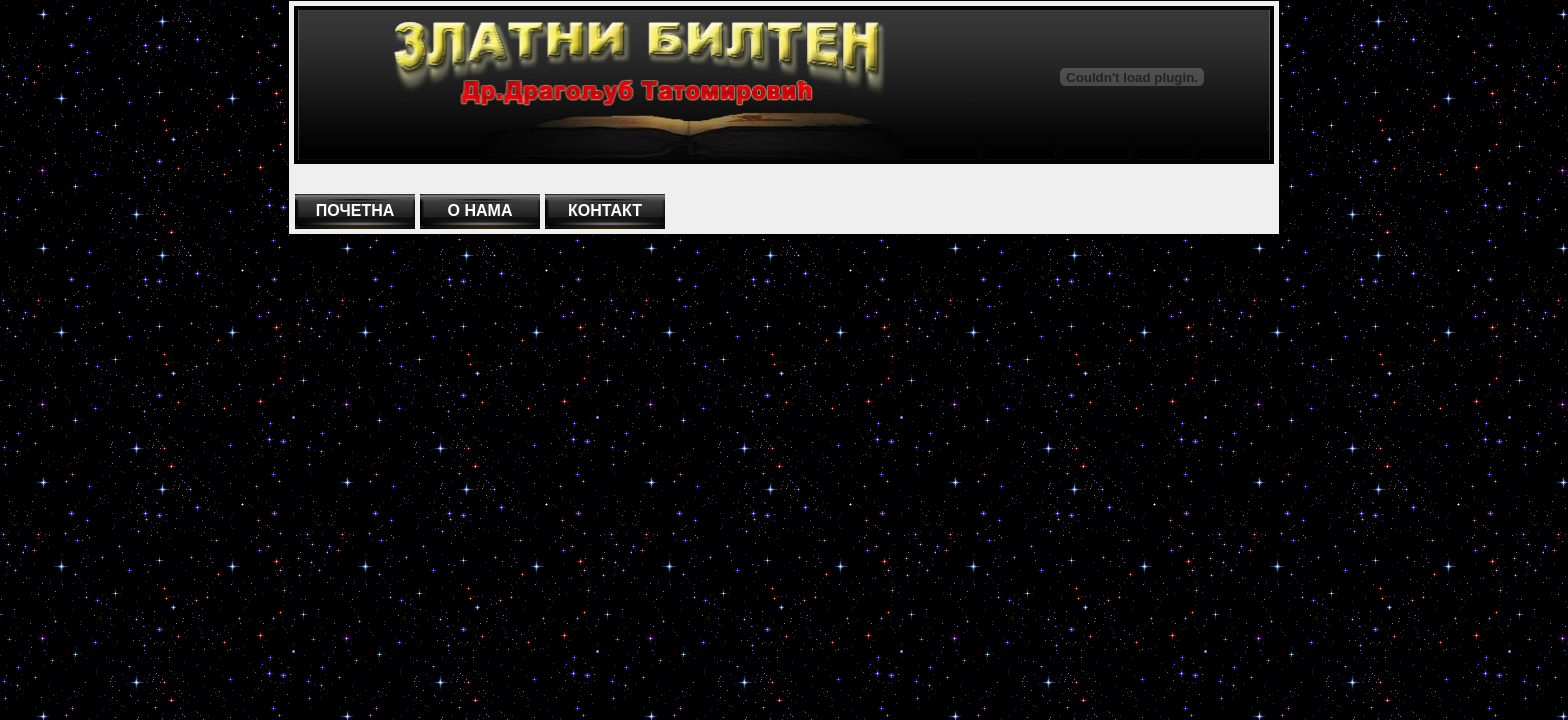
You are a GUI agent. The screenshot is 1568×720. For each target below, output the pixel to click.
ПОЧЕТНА (355, 210)
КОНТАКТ (605, 210)
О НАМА (480, 210)
